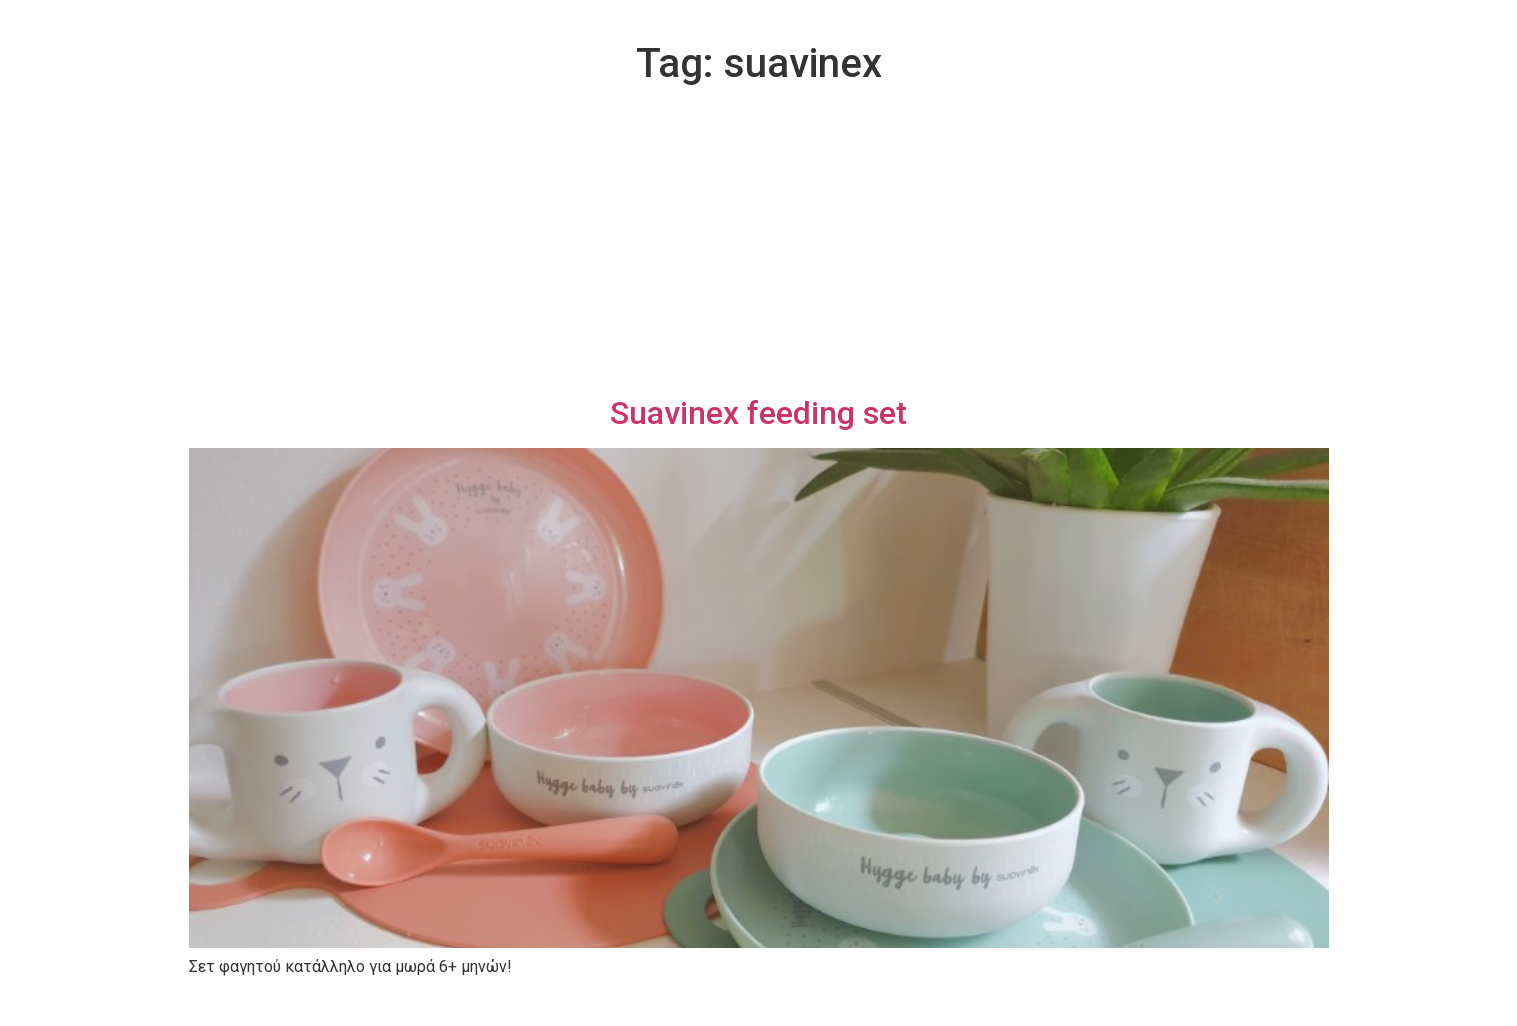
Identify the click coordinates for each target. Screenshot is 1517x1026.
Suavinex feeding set (758, 413)
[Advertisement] (759, 244)
